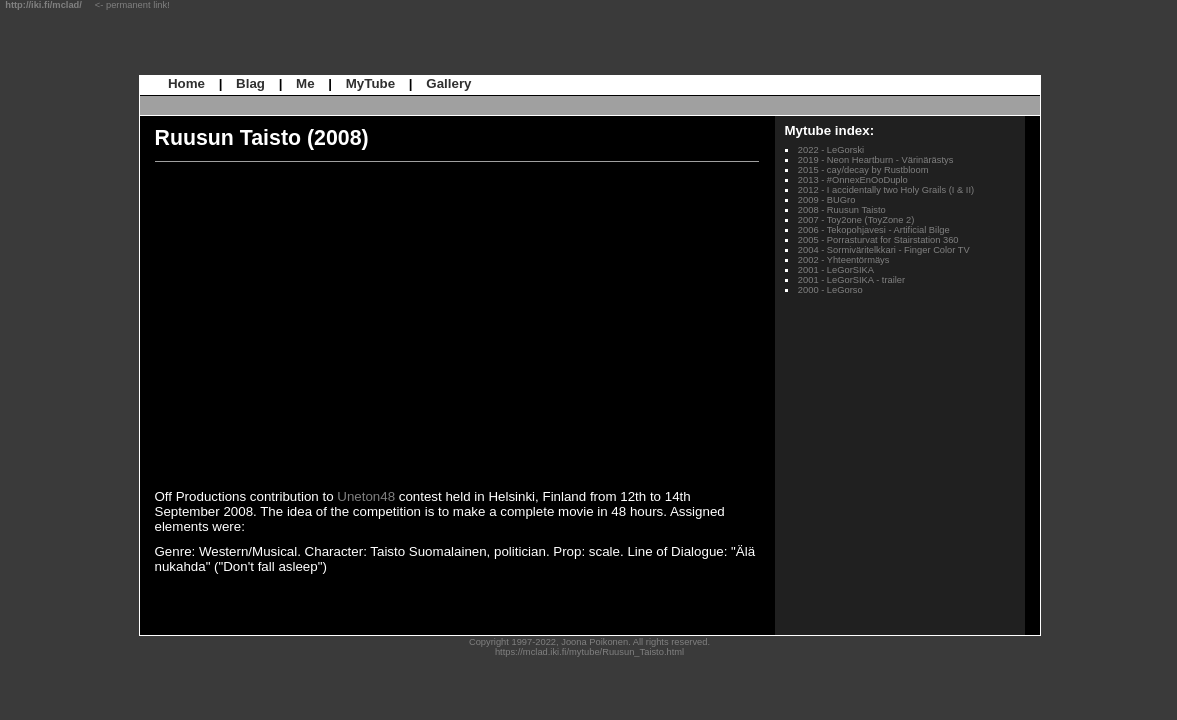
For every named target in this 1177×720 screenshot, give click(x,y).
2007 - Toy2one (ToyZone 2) (856, 220)
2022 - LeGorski (831, 150)
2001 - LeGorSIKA (836, 270)
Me (305, 83)
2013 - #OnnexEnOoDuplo (853, 180)
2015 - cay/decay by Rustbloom (863, 170)
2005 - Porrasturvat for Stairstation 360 (878, 240)
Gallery (448, 83)
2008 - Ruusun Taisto (842, 210)
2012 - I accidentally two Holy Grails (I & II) (886, 190)
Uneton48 (366, 496)
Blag (250, 83)
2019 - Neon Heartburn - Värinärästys (876, 160)
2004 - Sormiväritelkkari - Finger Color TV (884, 250)
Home (186, 83)
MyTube (370, 83)
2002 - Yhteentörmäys (844, 260)
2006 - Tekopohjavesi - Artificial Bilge (874, 230)
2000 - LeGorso (830, 290)
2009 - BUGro (827, 200)
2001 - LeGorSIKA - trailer (851, 280)
